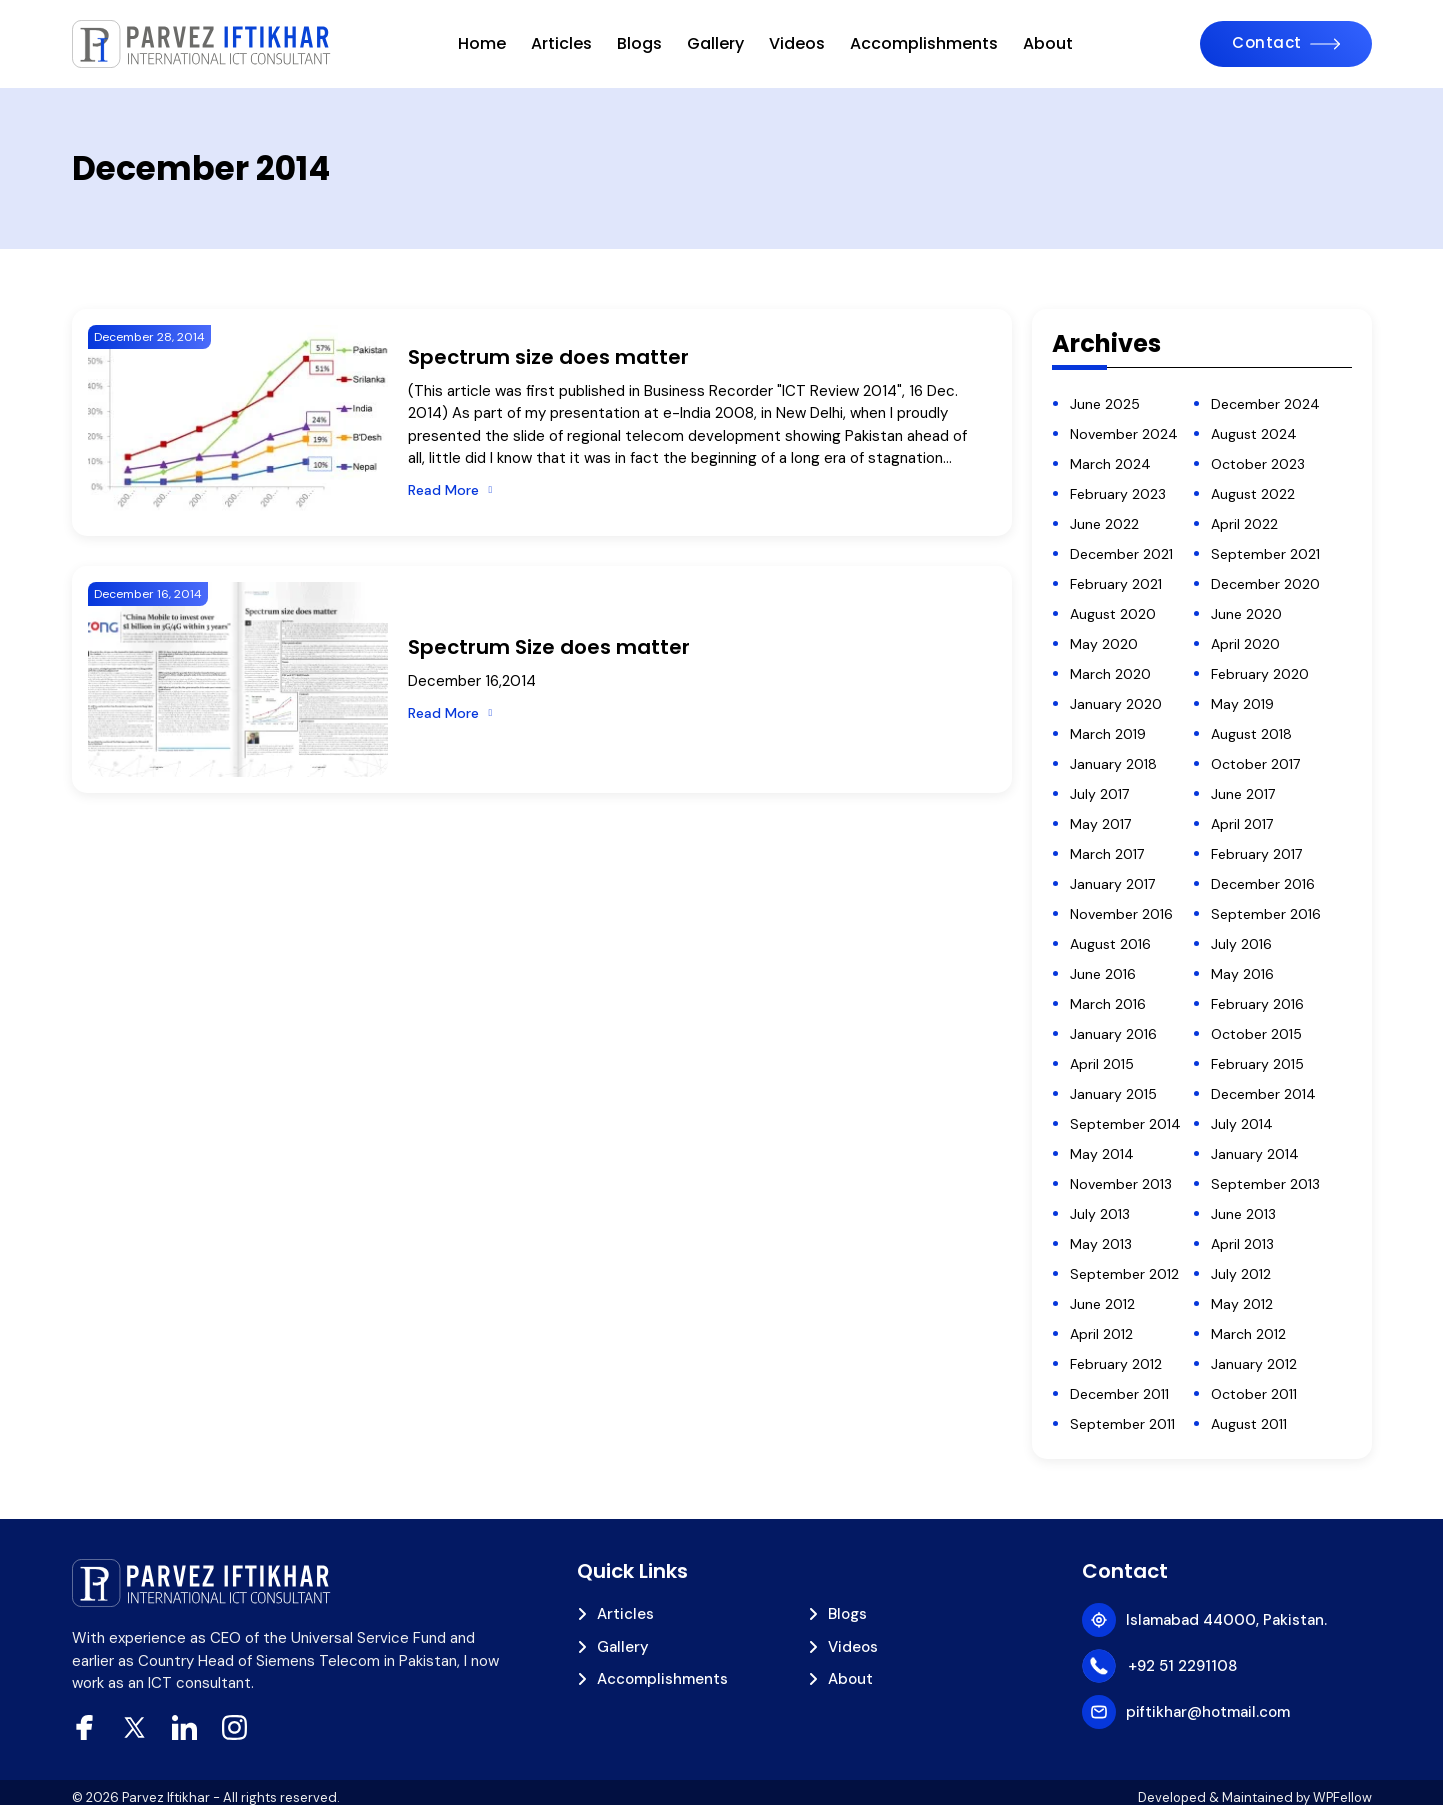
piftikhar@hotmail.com (1208, 1712)
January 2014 (1255, 1154)
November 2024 (1124, 434)
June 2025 (1105, 404)
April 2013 (1242, 1244)
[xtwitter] (134, 1727)
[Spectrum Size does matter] (238, 679)
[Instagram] (234, 1727)
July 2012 (1241, 1274)
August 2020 (1113, 614)
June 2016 (1103, 974)
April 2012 (1101, 1334)
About (1048, 43)
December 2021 (1121, 554)
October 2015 (1256, 1034)
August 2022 (1253, 494)
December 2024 (1265, 404)
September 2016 (1266, 914)
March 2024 (1110, 464)
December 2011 (1119, 1394)
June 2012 (1102, 1304)
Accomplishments (924, 43)
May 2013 (1101, 1244)
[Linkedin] (184, 1727)
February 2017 (1256, 854)
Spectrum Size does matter (549, 647)
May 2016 (1242, 974)
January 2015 (1113, 1094)
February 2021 (1116, 584)
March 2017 (1107, 854)
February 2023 (1118, 494)
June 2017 (1243, 794)
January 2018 (1113, 764)
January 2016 (1113, 1034)
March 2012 (1248, 1334)
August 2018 (1251, 734)
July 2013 (1100, 1214)
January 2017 (1112, 884)
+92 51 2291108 (1182, 1666)
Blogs (639, 43)
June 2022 (1104, 524)
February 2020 (1260, 674)
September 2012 (1124, 1274)
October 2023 (1258, 464)
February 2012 (1116, 1364)
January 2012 (1254, 1364)
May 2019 (1242, 704)
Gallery (715, 43)
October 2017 (1255, 764)
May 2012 (1242, 1304)
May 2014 (1102, 1154)
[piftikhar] (202, 44)
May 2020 (1104, 644)
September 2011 (1122, 1424)
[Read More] (450, 490)
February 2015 (1257, 1064)
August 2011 (1249, 1424)
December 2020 (1265, 584)
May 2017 (1100, 824)
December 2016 (1263, 884)
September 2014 (1125, 1124)
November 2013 (1121, 1184)
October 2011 (1254, 1394)
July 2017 (1099, 794)
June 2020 (1246, 614)
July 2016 (1241, 944)
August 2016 (1110, 944)
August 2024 (1254, 434)
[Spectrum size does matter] (238, 422)
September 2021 (1265, 554)
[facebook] (84, 1727)
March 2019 (1108, 734)
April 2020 (1245, 644)
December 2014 (1263, 1094)
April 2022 (1244, 524)
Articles (561, 43)
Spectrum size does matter (548, 357)
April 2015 (1102, 1064)
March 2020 (1110, 674)
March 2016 (1108, 1004)
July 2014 (1242, 1124)
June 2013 (1243, 1214)
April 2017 (1242, 824)
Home (482, 43)
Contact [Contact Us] (1267, 42)
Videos (797, 43)
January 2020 (1116, 704)
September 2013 (1265, 1184)
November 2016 (1121, 914)
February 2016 (1257, 1004)
